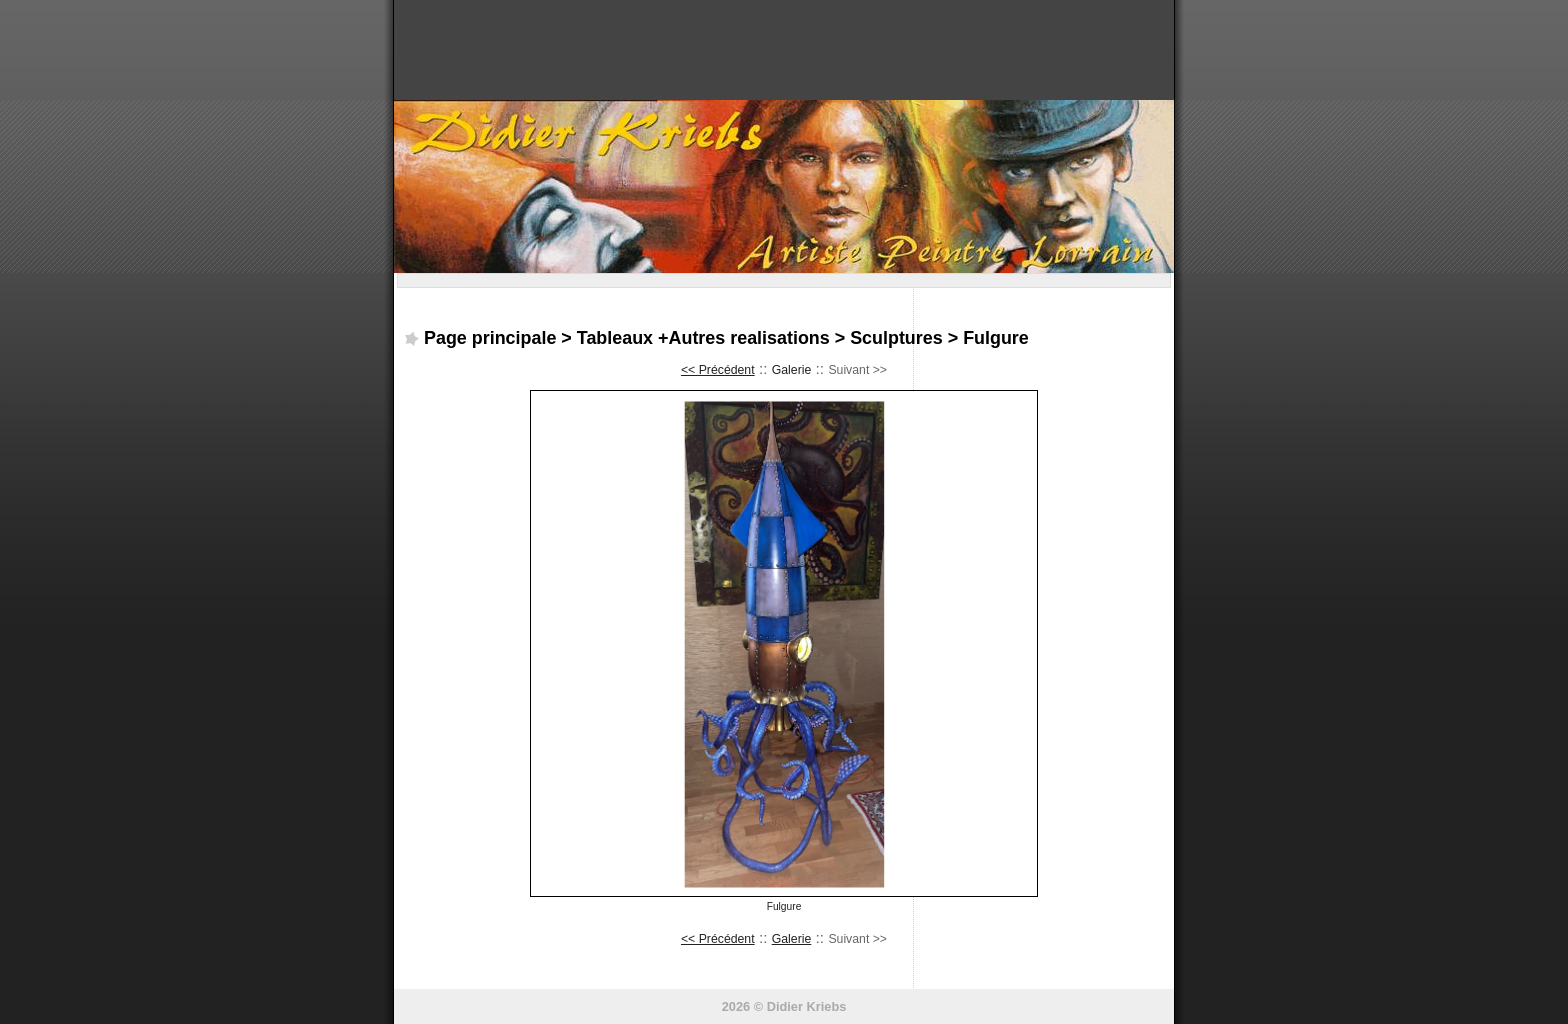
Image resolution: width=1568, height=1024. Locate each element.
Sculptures (896, 338)
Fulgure (996, 338)
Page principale (490, 338)
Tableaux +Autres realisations (703, 338)
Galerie (792, 370)
